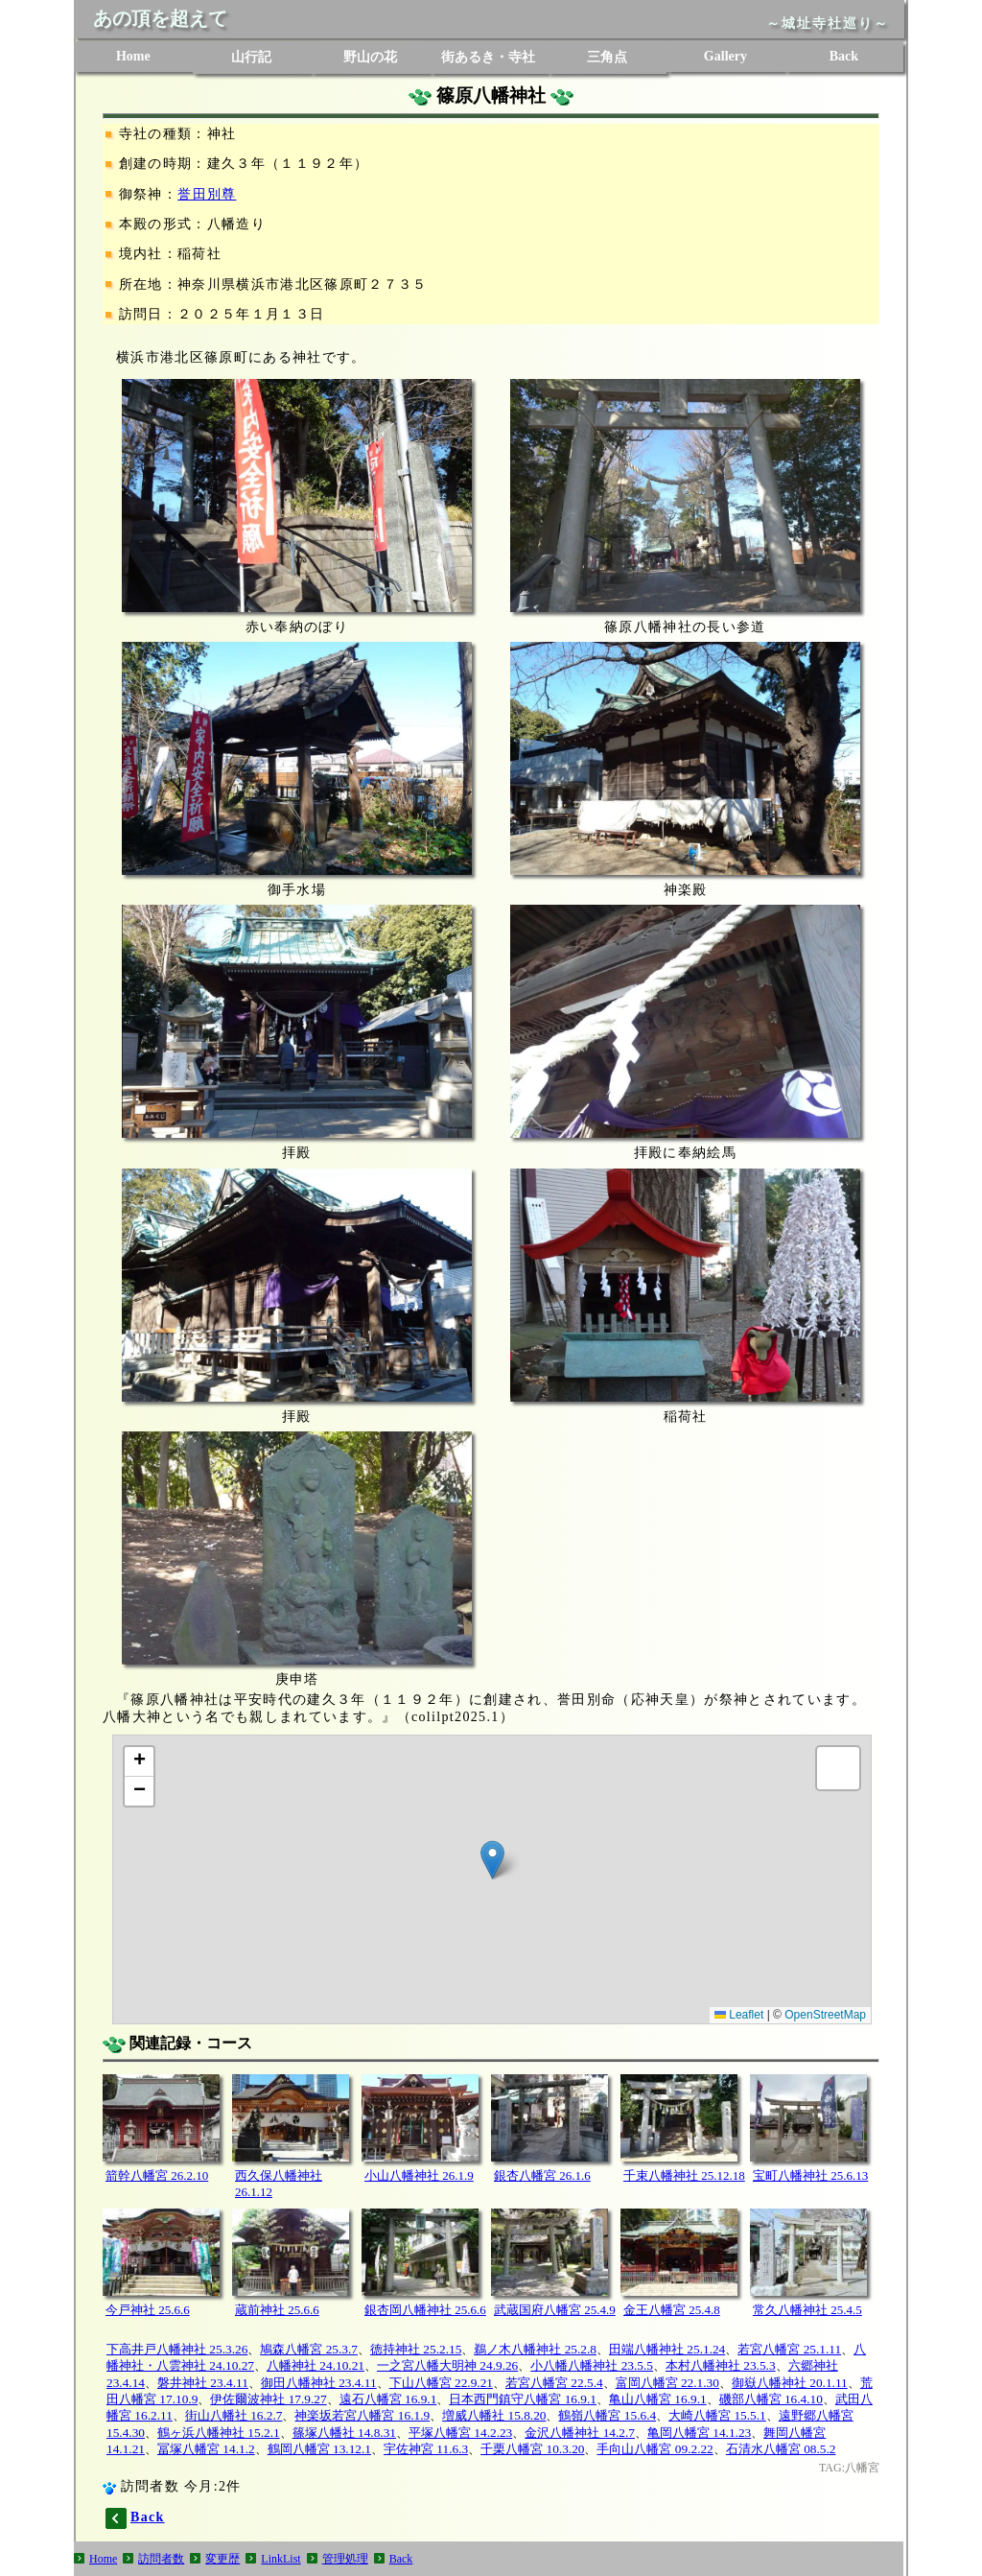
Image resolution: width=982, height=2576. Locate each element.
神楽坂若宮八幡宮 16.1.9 (362, 2415)
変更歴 (222, 2558)
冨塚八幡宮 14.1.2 (206, 2449)
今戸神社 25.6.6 (147, 2310)
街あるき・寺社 (488, 57)
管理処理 (345, 2558)
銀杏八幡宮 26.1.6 (542, 2175)
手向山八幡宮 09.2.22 (654, 2449)
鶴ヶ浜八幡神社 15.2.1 (218, 2432)
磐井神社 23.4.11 (202, 2382)
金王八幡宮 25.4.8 (671, 2310)
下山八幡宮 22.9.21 (441, 2382)
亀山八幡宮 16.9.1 (658, 2399)
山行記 (251, 57)
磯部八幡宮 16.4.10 (771, 2399)
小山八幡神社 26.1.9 (419, 2175)
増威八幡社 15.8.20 (494, 2415)
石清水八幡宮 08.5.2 (781, 2449)
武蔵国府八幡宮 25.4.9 (555, 2310)
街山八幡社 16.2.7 (234, 2415)
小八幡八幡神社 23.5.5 (591, 2365)
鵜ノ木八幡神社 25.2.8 (535, 2349)
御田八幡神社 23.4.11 (319, 2382)
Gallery (725, 56)
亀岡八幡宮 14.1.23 (699, 2432)
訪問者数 (161, 2558)
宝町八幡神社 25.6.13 (810, 2175)
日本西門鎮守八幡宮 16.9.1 (522, 2399)
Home (133, 56)
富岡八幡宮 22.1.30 (667, 2382)
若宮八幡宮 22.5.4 (554, 2382)
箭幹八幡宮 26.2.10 (156, 2175)
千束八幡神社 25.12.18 (684, 2175)
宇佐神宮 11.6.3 (426, 2449)
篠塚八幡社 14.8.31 (344, 2432)
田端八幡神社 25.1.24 (667, 2349)
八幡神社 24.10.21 (315, 2365)
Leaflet (738, 2014)
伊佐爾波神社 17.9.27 (268, 2399)
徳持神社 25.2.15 (415, 2349)
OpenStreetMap (825, 2014)
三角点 (607, 57)
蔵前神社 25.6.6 (277, 2310)
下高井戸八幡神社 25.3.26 (176, 2349)
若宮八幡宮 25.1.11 (789, 2349)
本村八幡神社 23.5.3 (721, 2365)
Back (844, 56)
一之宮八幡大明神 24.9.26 (447, 2365)
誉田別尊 (206, 194)
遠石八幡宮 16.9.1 (388, 2399)
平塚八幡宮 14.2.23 (460, 2432)
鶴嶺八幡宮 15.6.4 (607, 2415)
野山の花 (370, 57)
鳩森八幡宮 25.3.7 (309, 2349)
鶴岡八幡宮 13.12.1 (319, 2449)
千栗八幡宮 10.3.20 (532, 2449)
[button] (492, 1859)
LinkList (280, 2558)
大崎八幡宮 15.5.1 (717, 2415)
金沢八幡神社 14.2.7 (580, 2432)
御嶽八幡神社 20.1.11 (790, 2382)
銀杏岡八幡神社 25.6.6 (425, 2310)
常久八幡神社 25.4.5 (807, 2310)
